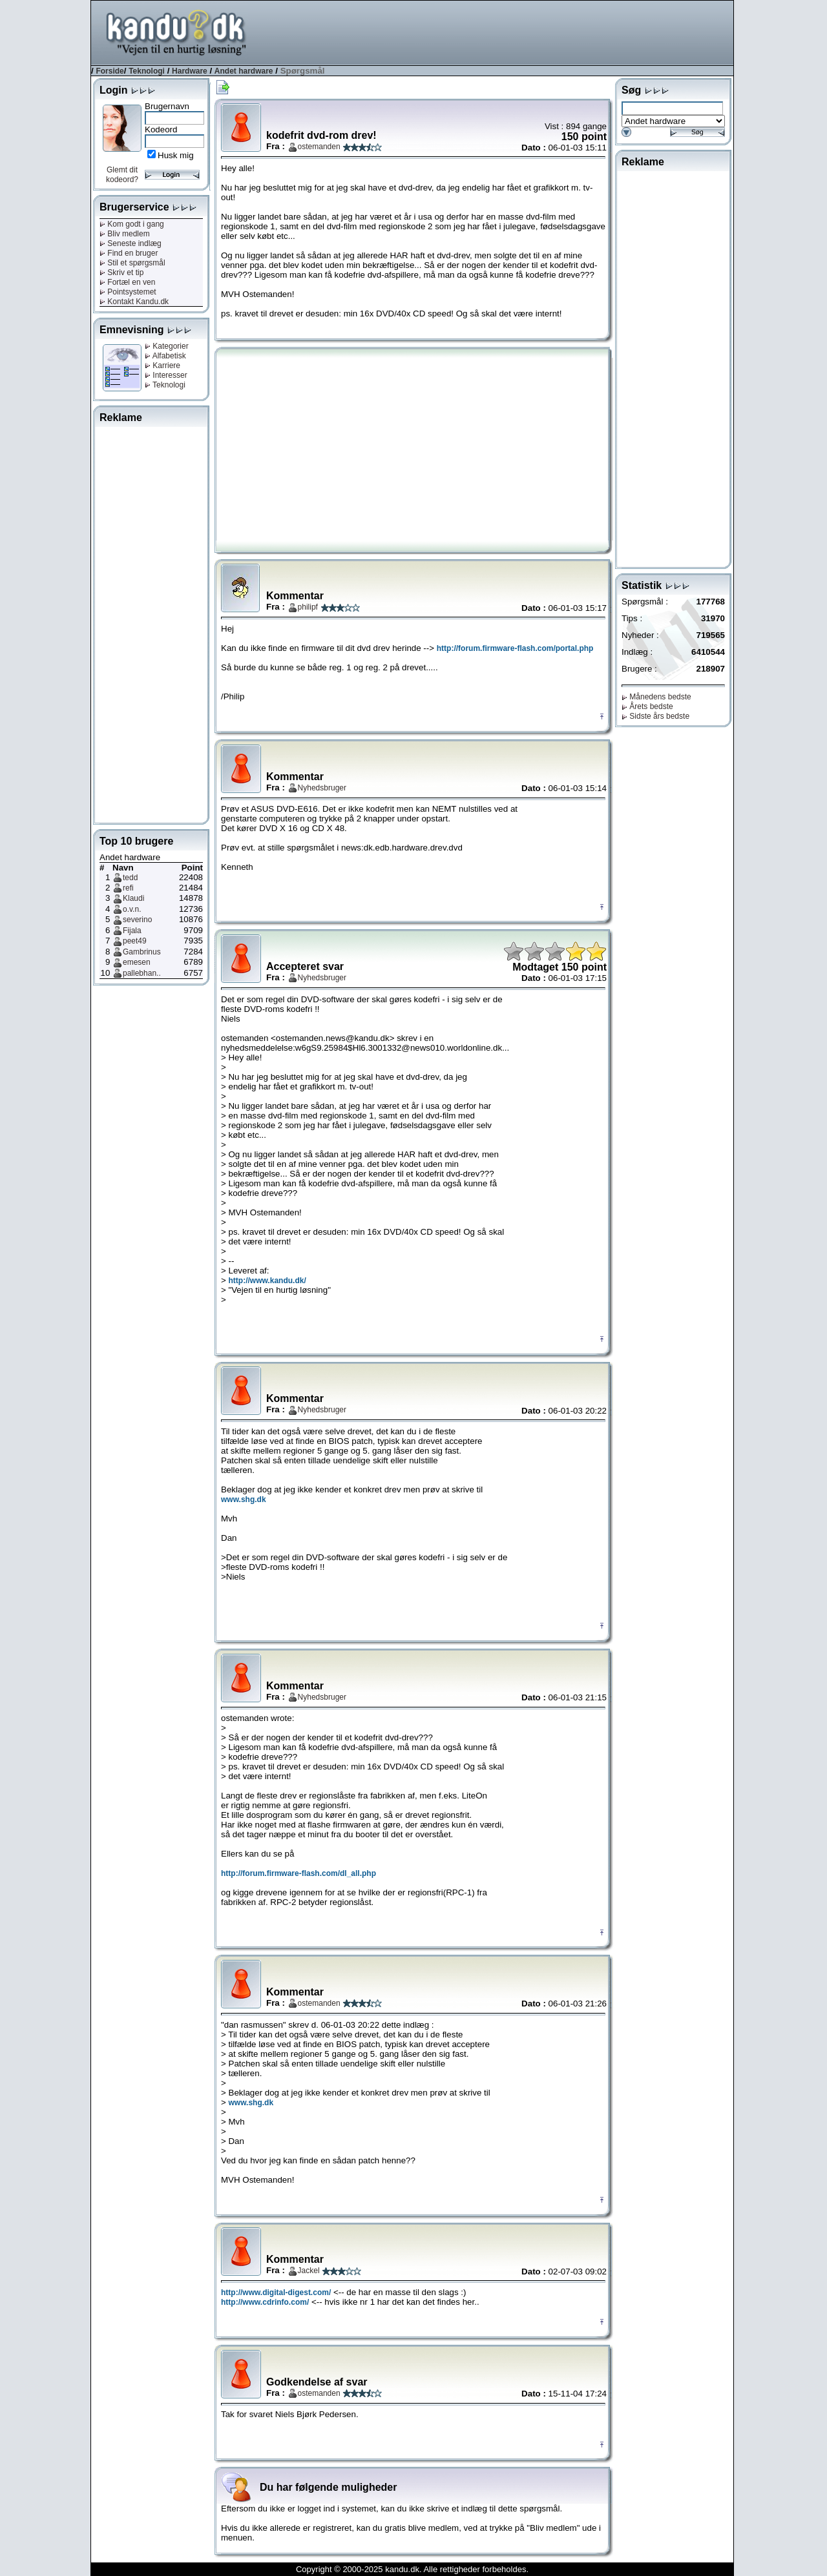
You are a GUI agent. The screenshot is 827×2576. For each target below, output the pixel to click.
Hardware (189, 71)
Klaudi (133, 898)
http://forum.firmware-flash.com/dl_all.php (298, 1873)
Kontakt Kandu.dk (134, 301)
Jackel (309, 2270)
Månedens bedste (656, 696)
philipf (308, 607)
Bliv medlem (124, 233)
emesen (137, 962)
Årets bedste (647, 706)
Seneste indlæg (130, 243)
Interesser (166, 375)
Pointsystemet (127, 291)
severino (137, 919)
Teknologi (147, 71)
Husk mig (176, 155)
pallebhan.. (142, 973)
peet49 (135, 940)
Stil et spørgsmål (132, 262)
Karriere (162, 365)
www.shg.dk (243, 1499)
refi (128, 887)
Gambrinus (142, 951)
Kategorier (167, 346)
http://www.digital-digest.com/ (276, 2292)
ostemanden (319, 146)
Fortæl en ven (127, 282)
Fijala (132, 930)
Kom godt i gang (131, 224)
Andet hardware (244, 71)
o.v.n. (132, 909)
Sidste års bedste (655, 716)
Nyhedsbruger (322, 787)
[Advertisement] (498, 32)
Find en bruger (128, 253)
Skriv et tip (121, 272)
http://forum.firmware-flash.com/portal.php (515, 648)
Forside (109, 71)
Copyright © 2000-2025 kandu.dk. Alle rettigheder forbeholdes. (412, 2569)
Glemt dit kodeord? (122, 174)
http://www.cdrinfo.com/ (265, 2302)
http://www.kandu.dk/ (267, 1280)
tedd (130, 877)
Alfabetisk (165, 355)
